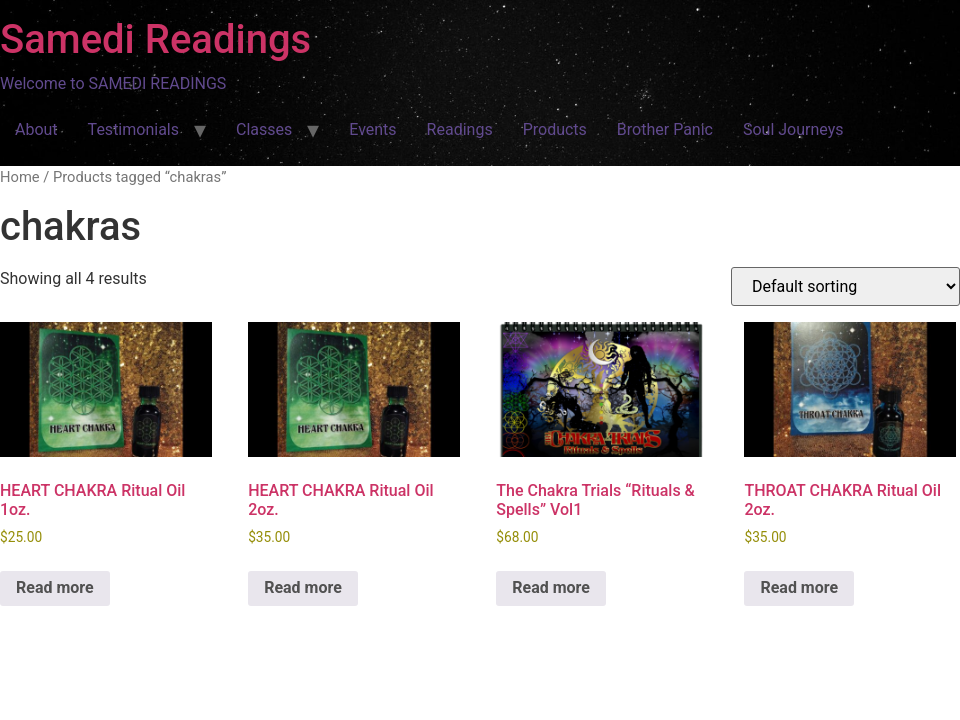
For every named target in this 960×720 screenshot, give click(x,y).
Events (372, 129)
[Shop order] (845, 286)
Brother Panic (665, 129)
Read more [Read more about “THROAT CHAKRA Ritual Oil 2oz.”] (799, 587)
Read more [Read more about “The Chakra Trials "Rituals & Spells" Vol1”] (551, 587)
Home (20, 177)
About (36, 129)
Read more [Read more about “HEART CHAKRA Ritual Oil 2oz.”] (303, 587)
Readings (460, 129)
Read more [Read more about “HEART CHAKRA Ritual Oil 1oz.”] (55, 587)
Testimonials (133, 129)
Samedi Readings (155, 39)
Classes (264, 129)
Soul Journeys (793, 129)
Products (555, 129)
